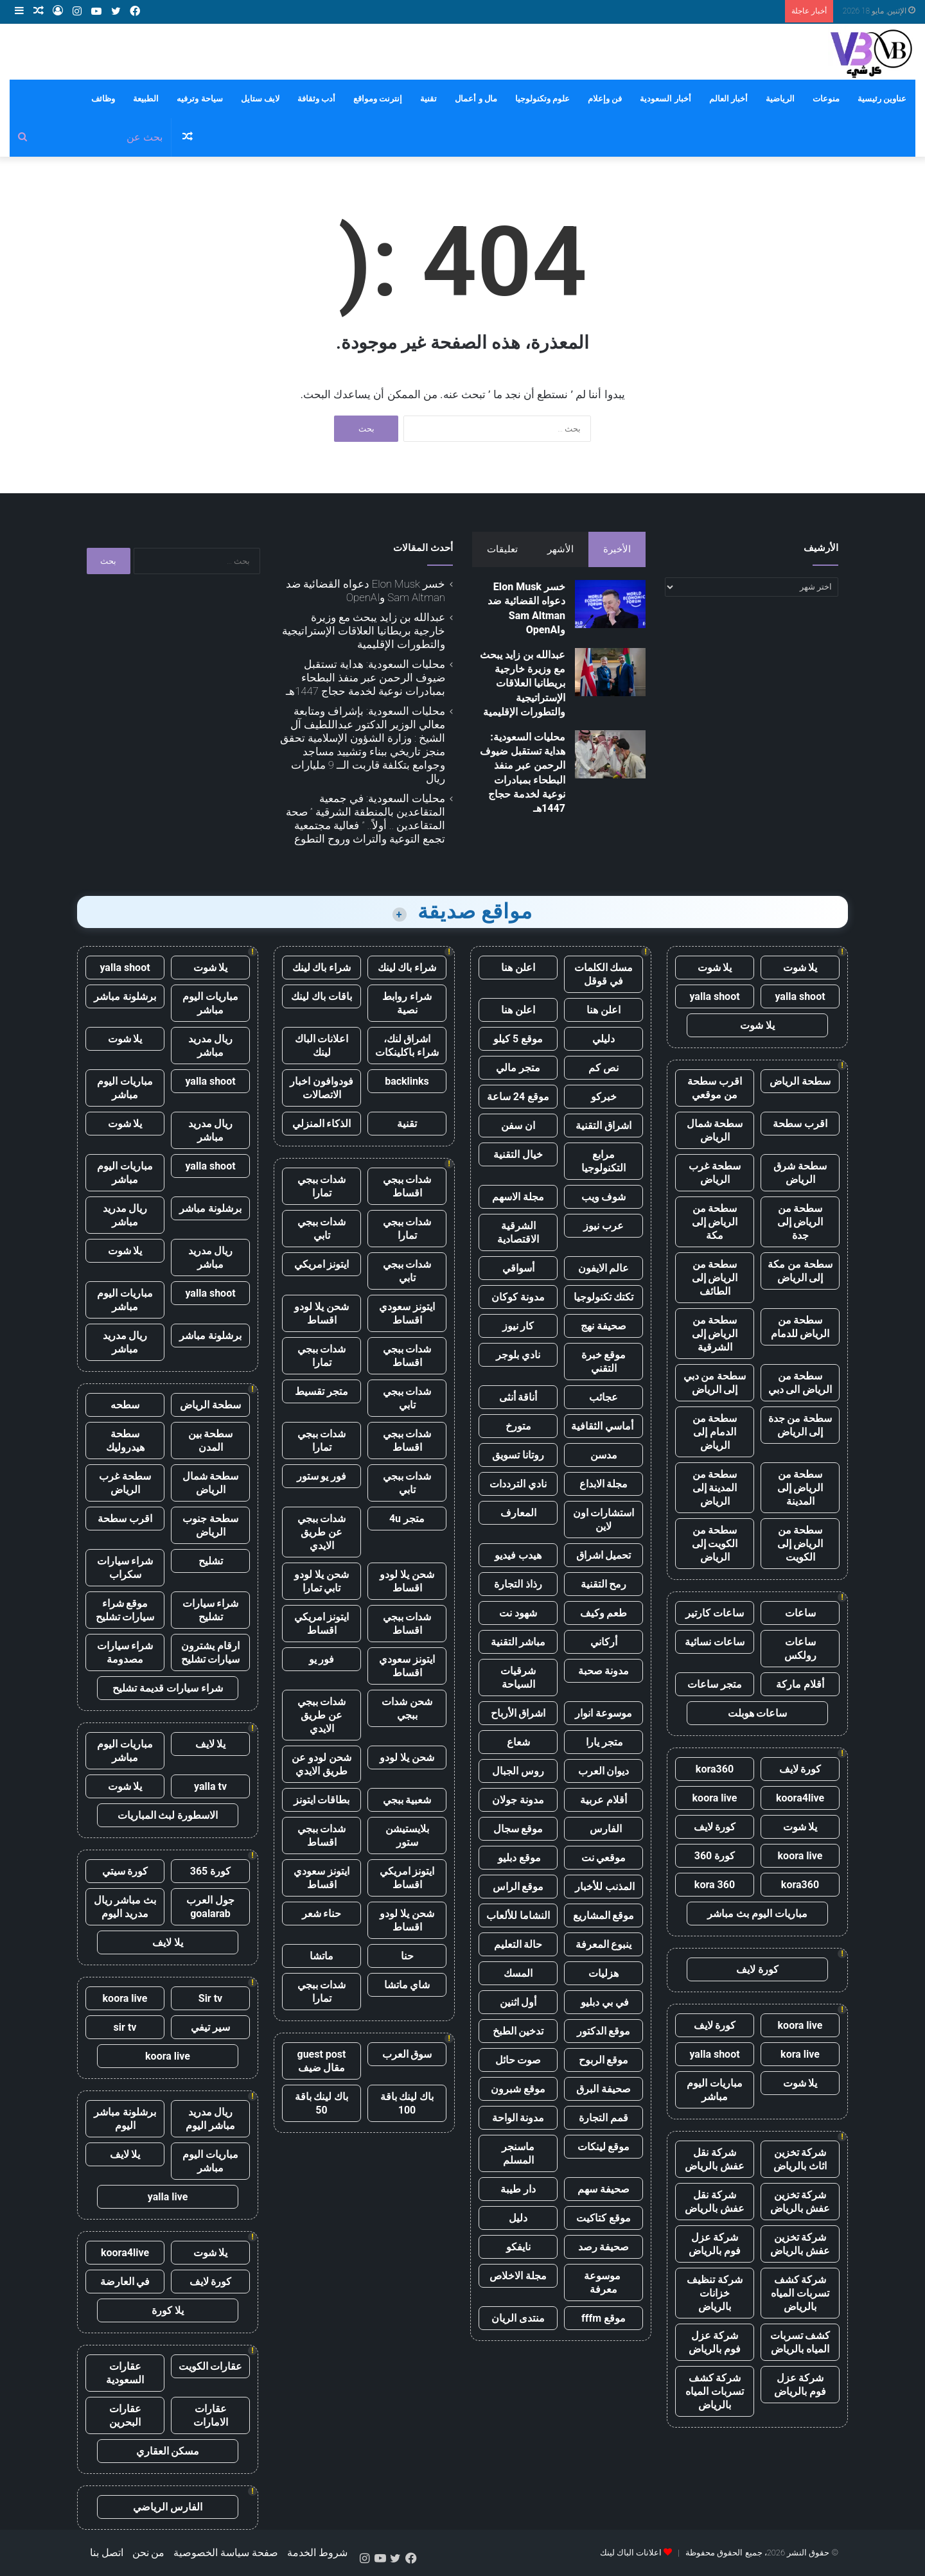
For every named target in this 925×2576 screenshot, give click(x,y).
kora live (800, 2054)
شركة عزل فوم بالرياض (715, 2244)
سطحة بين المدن (210, 1440)
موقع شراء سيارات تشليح (125, 1610)
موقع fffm (603, 2318)
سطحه (124, 1405)
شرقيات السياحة (518, 1677)
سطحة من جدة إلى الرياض (800, 1425)
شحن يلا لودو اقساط (321, 1313)
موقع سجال (518, 1829)
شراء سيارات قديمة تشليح (167, 1688)
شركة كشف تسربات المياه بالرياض (800, 2293)
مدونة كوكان (518, 1297)
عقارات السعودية (125, 2373)
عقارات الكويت (211, 2366)
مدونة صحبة (604, 1671)
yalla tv (210, 1786)
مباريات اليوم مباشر (715, 2090)
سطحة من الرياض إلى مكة (715, 1221)
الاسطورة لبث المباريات (168, 1815)
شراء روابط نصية (407, 1003)
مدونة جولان (518, 1800)
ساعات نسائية (714, 1642)
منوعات (826, 98)
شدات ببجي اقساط (407, 1186)
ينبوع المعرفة (604, 1944)
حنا (407, 1956)
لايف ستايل (260, 98)
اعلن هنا (518, 967)
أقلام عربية (603, 1800)
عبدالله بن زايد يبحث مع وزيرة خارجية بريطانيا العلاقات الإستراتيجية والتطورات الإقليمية (522, 684)
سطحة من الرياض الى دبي (800, 1383)
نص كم (603, 1068)
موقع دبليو (518, 1858)
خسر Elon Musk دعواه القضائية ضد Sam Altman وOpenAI (365, 590)
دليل (518, 2218)
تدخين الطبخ (518, 2031)
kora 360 (714, 1885)
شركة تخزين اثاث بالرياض (800, 2159)
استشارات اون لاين (604, 1519)
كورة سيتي (125, 1871)
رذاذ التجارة (518, 1584)
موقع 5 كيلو (518, 1039)
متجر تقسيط (321, 1391)
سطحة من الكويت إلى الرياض (715, 1543)
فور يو (322, 1659)
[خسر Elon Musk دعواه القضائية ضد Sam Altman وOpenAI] (610, 604)
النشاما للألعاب (518, 1915)
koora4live (800, 1798)
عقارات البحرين (125, 2415)
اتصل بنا (106, 2552)
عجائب (603, 1397)
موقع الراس (518, 1886)
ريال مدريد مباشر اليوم (210, 2119)
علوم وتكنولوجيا (542, 98)
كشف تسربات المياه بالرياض (800, 2342)
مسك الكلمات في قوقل (603, 974)
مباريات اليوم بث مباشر (757, 1913)
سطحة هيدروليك (125, 1440)
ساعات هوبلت (758, 1713)
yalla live (168, 2197)
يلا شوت (800, 967)
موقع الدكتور (604, 2031)
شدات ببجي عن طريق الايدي (321, 1532)
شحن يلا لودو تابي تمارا (321, 1581)
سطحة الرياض (800, 1081)
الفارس (603, 1829)
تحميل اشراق (603, 1555)
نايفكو (518, 2247)
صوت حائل (518, 2060)
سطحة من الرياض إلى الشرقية (715, 1333)
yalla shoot (800, 996)
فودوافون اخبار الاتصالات (321, 1088)
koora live (714, 1798)
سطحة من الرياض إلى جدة (800, 1221)
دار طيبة (518, 2189)
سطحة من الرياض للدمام (800, 1327)
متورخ (518, 1426)
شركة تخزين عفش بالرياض (800, 2201)
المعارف (518, 1513)
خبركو (604, 1097)
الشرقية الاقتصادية (518, 1232)
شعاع (518, 1742)
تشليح (210, 1561)
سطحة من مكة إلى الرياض (800, 1271)
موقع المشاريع (604, 1915)
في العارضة (125, 2281)
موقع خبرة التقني (603, 1361)
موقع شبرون (518, 2089)
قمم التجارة (603, 2118)
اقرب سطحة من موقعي (714, 1088)
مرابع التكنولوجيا (603, 1161)
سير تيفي (210, 2027)
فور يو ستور (322, 1476)
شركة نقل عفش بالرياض (714, 2159)
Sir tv (210, 1998)
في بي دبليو (603, 2002)
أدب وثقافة (316, 98)
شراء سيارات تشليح (210, 1610)
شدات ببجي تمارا (321, 1186)
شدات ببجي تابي (321, 1228)
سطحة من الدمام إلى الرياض (714, 1431)
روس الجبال (518, 1771)
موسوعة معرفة (603, 2282)
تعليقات (502, 549)
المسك (518, 1973)
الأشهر (560, 549)
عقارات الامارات (210, 2415)
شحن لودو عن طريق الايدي (321, 1764)
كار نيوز (518, 1326)
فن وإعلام (605, 98)
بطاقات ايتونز (322, 1800)
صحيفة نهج (603, 1326)
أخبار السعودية (665, 98)
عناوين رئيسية (882, 98)
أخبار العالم (728, 98)
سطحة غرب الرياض (715, 1173)
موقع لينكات (603, 2147)
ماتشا (321, 1956)
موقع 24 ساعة (518, 1097)
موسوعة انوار (603, 1713)
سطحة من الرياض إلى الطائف (715, 1277)
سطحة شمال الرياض (715, 1130)
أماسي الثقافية (603, 1426)
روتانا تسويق (518, 1455)
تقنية (428, 98)
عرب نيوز (603, 1226)
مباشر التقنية (518, 1642)
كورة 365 (210, 1871)
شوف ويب (603, 1197)
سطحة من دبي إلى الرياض (714, 1383)
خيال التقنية (518, 1154)
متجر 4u (407, 1518)
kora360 (715, 1769)
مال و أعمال (476, 98)
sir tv (125, 2027)
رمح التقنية (604, 1584)
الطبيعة (146, 98)
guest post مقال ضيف (321, 2061)
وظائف (103, 98)
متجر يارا (604, 1742)
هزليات (603, 1973)
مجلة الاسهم (518, 1197)
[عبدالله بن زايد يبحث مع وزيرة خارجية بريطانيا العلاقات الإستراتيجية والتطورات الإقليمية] (610, 672)
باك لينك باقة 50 (322, 2103)
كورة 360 (715, 1856)
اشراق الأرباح (518, 1713)
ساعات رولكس (800, 1648)
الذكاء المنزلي (321, 1123)
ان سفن (518, 1125)
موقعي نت (603, 1858)
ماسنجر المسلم (518, 2153)
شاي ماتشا (407, 1985)
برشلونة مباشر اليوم (125, 2119)
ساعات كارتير (714, 1613)
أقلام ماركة (800, 1684)
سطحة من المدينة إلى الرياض (714, 1487)
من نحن (148, 2552)
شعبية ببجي (407, 1800)
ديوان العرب (604, 1771)
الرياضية (780, 98)
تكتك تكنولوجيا (604, 1297)
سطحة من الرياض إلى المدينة (800, 1487)
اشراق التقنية (603, 1125)
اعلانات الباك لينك (322, 1045)
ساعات (800, 1613)
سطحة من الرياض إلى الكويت (800, 1543)
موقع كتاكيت (603, 2218)
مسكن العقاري (168, 2451)
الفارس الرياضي (167, 2507)
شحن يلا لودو (407, 1757)
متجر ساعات (714, 1684)
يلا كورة (168, 2310)
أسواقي (518, 1268)
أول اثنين (518, 2002)
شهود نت (518, 1613)
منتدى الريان (518, 2318)
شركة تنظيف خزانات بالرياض (715, 2293)
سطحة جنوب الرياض (210, 1525)
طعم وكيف (604, 1613)
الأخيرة (617, 549)
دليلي (603, 1039)
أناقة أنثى (518, 1397)
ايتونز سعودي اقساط (407, 1313)
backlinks (407, 1081)
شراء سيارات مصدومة (125, 1652)
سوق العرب (407, 2054)
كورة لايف (800, 1769)
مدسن (603, 1455)
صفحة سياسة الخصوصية (225, 2552)
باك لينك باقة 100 (407, 2103)
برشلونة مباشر (125, 996)
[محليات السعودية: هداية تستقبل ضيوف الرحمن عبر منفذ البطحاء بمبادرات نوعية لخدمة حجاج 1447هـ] (610, 754)
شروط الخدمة (317, 2552)
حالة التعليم (518, 1944)
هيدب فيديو (518, 1555)
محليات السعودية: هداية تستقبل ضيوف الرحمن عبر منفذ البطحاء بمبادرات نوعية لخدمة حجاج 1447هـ (365, 677)
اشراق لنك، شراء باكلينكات (407, 1045)
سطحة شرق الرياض (800, 1173)
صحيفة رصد (604, 2247)
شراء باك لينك (407, 967)
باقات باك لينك (321, 996)
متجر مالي (518, 1068)
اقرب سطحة (800, 1123)
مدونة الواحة (518, 2118)
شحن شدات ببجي (407, 1708)
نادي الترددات (518, 1484)
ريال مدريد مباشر (210, 1045)
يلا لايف (210, 1744)
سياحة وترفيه (199, 98)
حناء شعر (322, 1913)
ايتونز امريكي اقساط (321, 1623)
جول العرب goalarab (210, 1907)
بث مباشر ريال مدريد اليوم (125, 1907)
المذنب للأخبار (603, 1886)
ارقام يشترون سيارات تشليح (210, 1652)
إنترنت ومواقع (377, 98)
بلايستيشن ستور (407, 1835)
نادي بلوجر (518, 1355)
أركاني (603, 1642)
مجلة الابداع (603, 1484)
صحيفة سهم (603, 2189)
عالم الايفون (604, 1268)
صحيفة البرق (603, 2089)
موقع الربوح (604, 2060)
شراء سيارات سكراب (125, 1568)
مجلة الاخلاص (518, 2276)
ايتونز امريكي (321, 1264)
